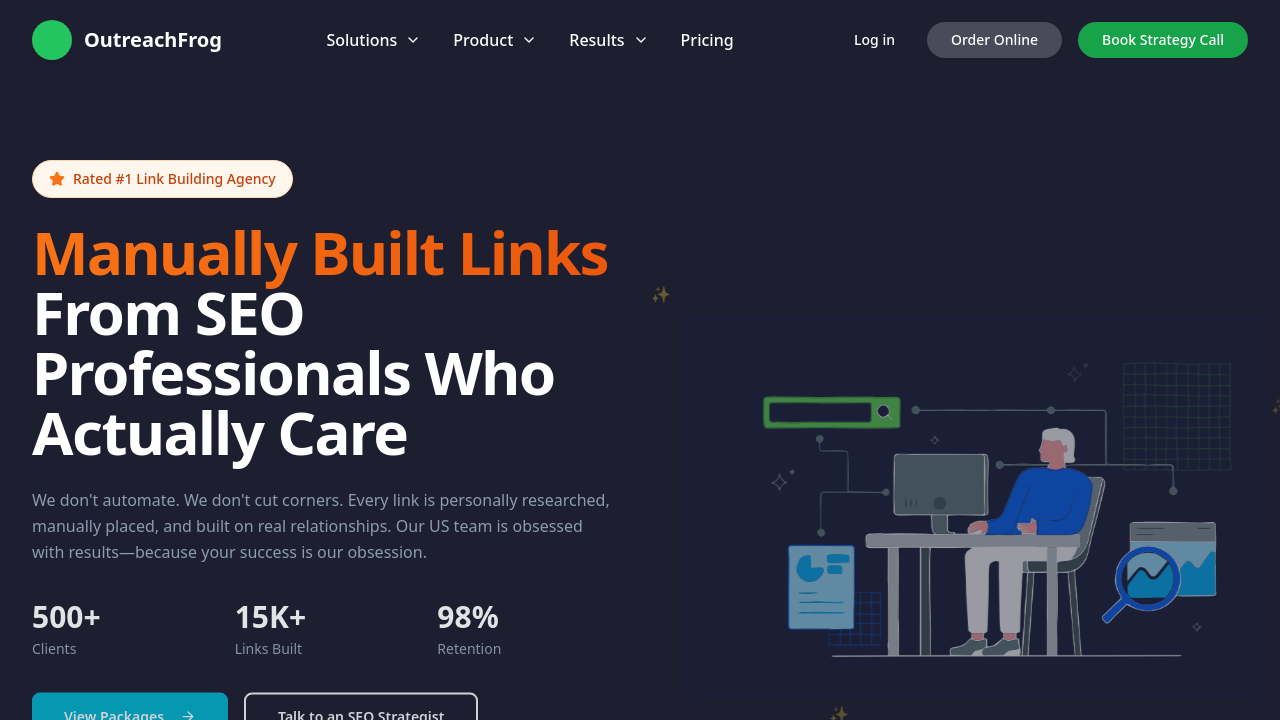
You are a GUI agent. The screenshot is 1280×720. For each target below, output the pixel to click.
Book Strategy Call (1163, 39)
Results (608, 40)
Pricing (707, 40)
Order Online (994, 39)
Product (495, 40)
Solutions (373, 40)
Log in (874, 39)
